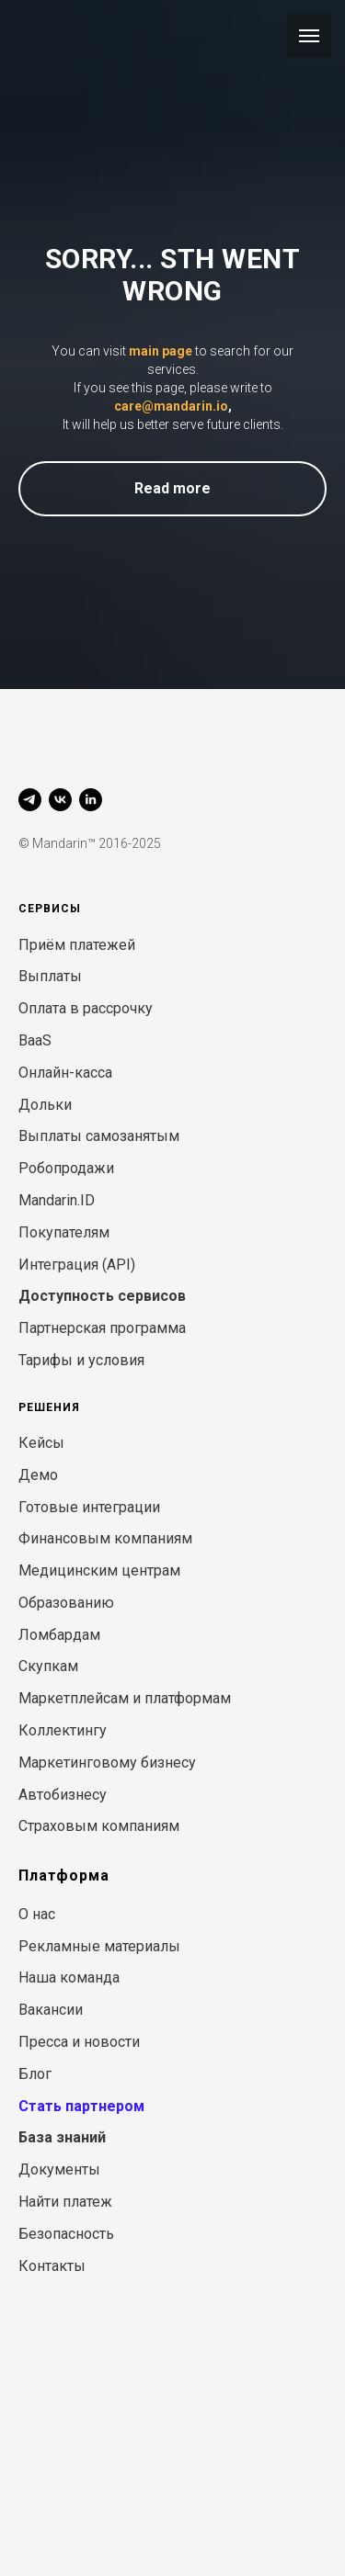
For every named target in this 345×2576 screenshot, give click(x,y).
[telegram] (29, 799)
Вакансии (50, 2009)
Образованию (66, 1602)
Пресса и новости (79, 2042)
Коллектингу (62, 1730)
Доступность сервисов (102, 1296)
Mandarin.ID (56, 1200)
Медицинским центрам (99, 1570)
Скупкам (48, 1666)
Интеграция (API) (76, 1264)
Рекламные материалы (99, 1946)
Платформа (63, 1875)
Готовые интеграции (89, 1507)
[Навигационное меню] (309, 35)
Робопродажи (66, 1168)
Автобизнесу (62, 1794)
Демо (38, 1475)
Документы (59, 2169)
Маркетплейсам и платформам (124, 1698)
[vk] (60, 799)
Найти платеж (65, 2201)
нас (43, 1914)
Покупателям (63, 1232)
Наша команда (69, 1977)
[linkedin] (90, 799)
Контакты (52, 2266)
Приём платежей (76, 945)
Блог (35, 2074)
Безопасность (66, 2234)
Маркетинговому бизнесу (107, 1762)
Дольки (45, 1104)
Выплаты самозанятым (98, 1136)
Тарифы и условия (81, 1360)
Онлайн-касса (65, 1072)
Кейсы (41, 1443)
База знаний (62, 2137)
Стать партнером (81, 2106)
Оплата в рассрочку (85, 1008)
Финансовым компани (96, 1538)
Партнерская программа (102, 1328)
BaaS (35, 1040)
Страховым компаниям (98, 1826)
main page (160, 351)
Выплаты (50, 976)
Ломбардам (59, 1635)
